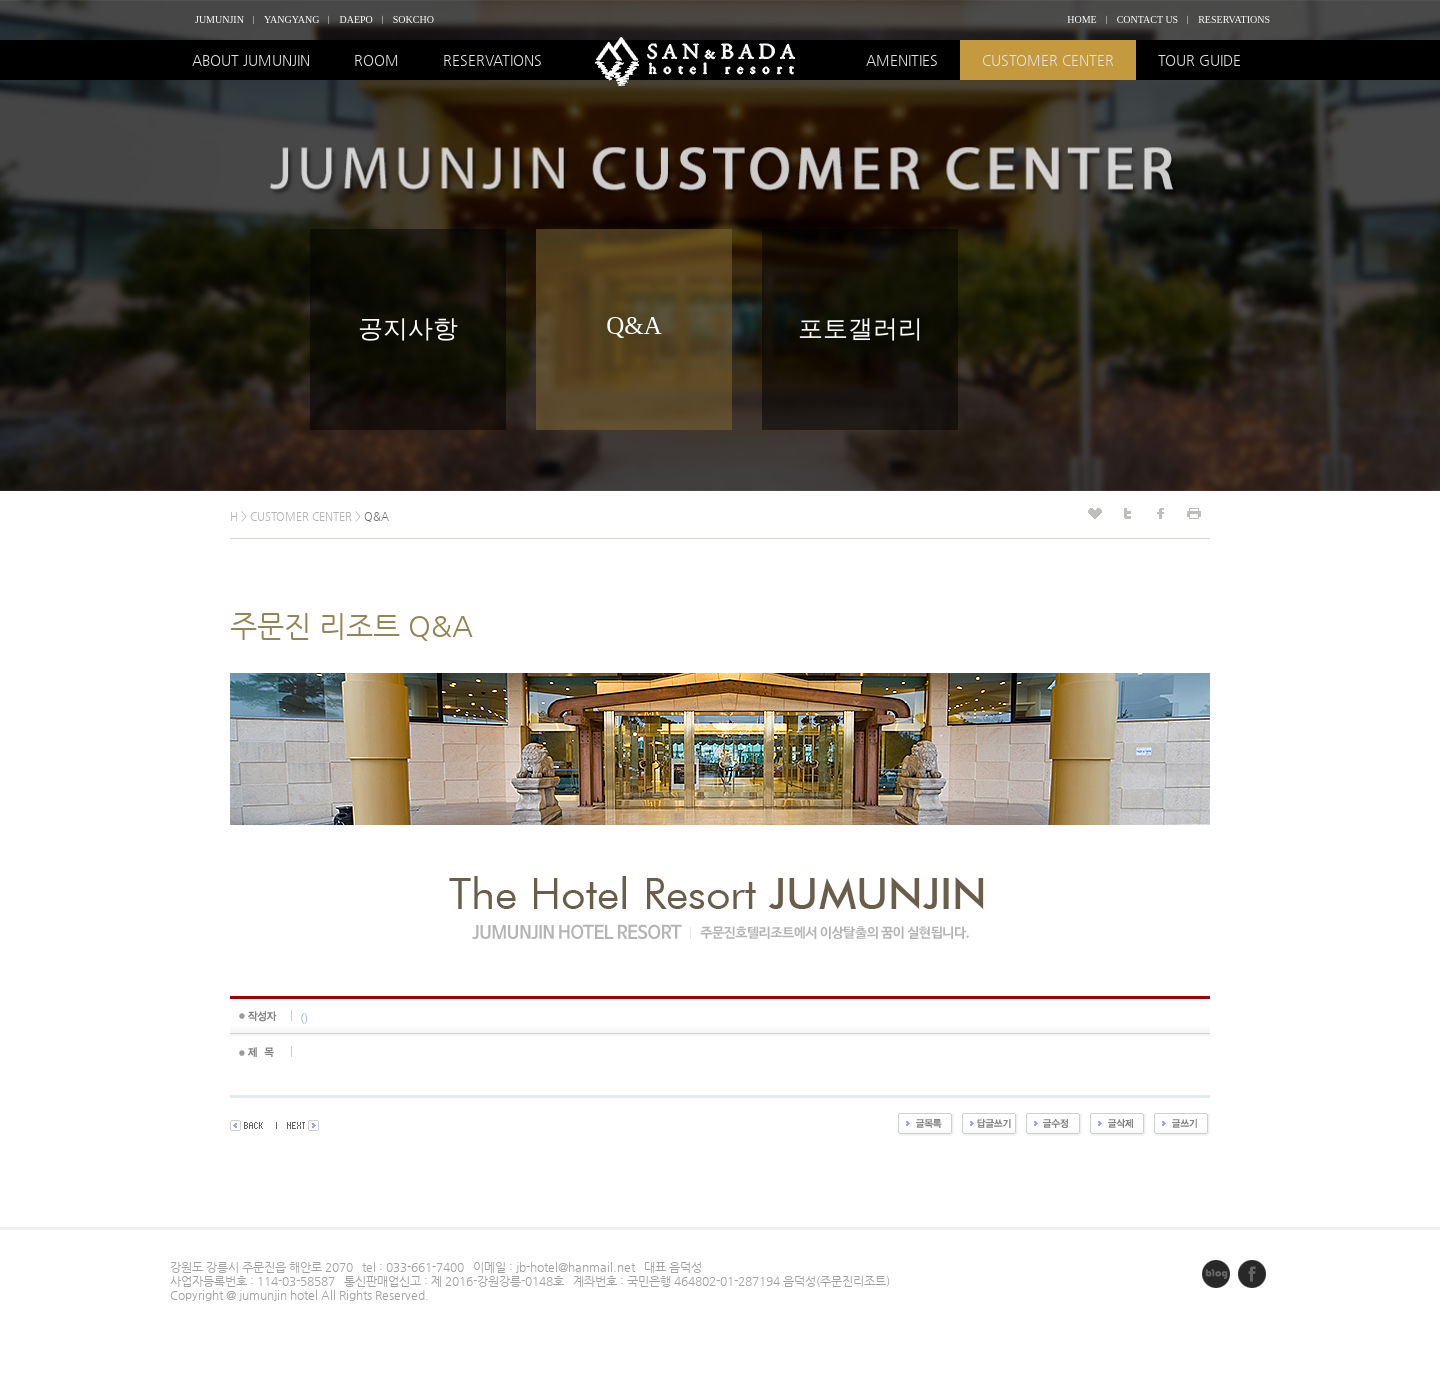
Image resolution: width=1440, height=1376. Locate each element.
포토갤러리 (860, 328)
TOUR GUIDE (1199, 60)
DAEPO (355, 19)
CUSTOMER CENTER (1048, 60)
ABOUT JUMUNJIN (251, 60)
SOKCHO (413, 19)
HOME (1081, 19)
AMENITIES (902, 60)
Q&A (634, 325)
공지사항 (408, 328)
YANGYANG (292, 19)
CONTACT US (1148, 19)
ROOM (376, 60)
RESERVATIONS (1234, 19)
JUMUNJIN (219, 19)
